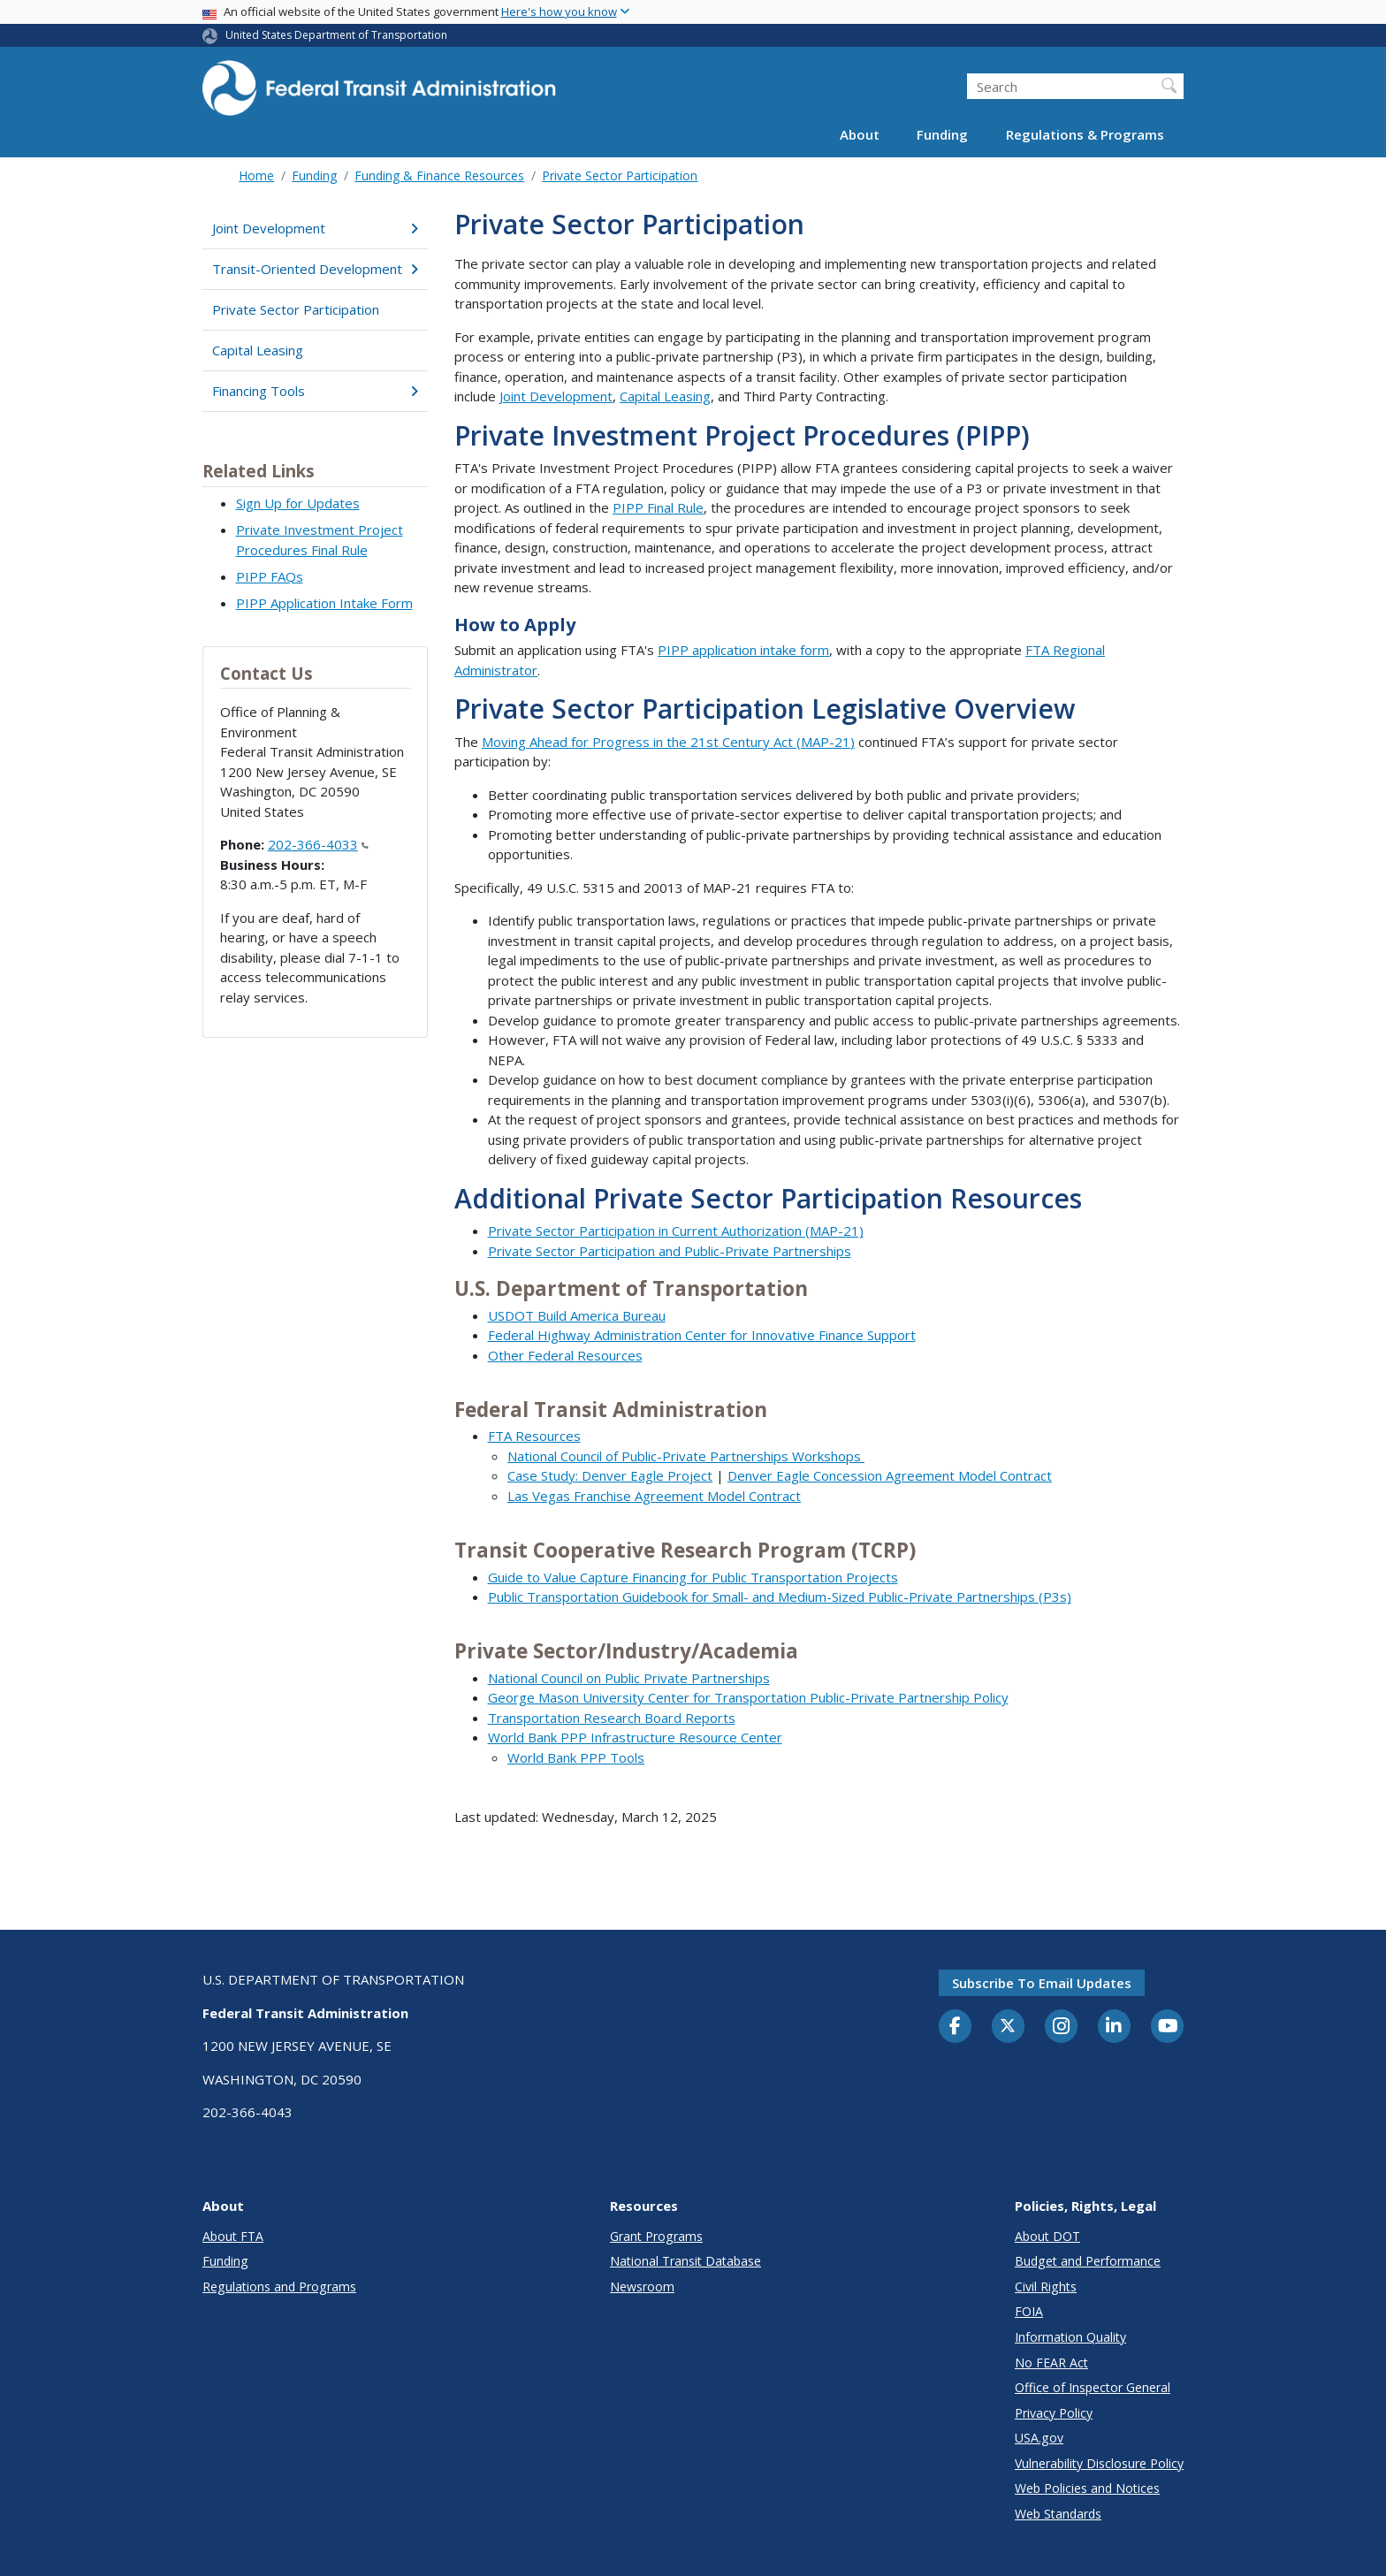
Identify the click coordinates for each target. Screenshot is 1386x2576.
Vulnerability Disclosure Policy (1099, 2463)
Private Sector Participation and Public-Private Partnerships (669, 1251)
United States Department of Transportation (336, 34)
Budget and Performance (1088, 2260)
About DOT (1047, 2236)
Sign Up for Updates (298, 503)
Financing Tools (315, 391)
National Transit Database (685, 2260)
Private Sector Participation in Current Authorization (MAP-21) (676, 1230)
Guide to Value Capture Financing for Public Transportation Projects (693, 1577)
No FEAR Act (1051, 2362)
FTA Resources (534, 1435)
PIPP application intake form (743, 650)
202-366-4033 (318, 844)
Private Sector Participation (619, 175)
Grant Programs (656, 2236)
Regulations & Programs (1085, 134)
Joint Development (315, 228)
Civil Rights (1046, 2286)
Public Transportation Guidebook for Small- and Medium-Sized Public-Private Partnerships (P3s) (779, 1596)
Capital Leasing (257, 350)
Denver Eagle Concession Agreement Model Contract (889, 1475)
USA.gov (1039, 2437)
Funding (942, 134)
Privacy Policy (1054, 2413)
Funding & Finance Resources (439, 175)
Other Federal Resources (565, 1355)
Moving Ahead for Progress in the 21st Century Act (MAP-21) (668, 742)
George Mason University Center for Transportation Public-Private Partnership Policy (748, 1697)
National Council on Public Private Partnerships (629, 1678)
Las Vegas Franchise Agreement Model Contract (654, 1496)
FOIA (1029, 2311)
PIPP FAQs (269, 576)
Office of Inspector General (1092, 2387)
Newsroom (642, 2286)
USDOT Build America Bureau (577, 1315)
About (860, 134)
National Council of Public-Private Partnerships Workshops (685, 1456)
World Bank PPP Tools (575, 1757)
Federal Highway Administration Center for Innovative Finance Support (702, 1335)
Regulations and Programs (279, 2286)
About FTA (232, 2236)
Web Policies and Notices (1087, 2488)
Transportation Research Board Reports (611, 1717)
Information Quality (1070, 2336)
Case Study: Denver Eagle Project (609, 1475)
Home (256, 175)
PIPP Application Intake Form (324, 603)
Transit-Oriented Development (315, 269)
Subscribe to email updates (1041, 1983)
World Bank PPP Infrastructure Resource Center (635, 1737)
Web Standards (1058, 2513)
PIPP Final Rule (658, 507)
